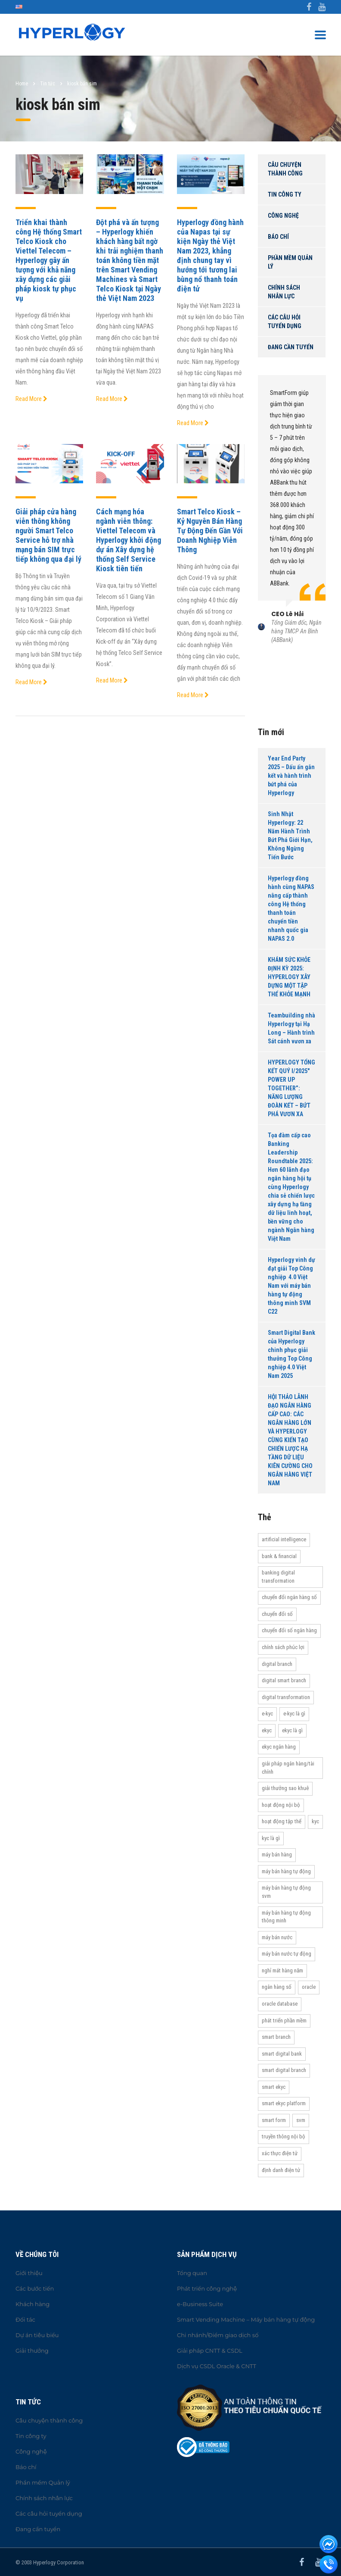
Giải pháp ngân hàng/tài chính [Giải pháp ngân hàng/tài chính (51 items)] (288, 1767)
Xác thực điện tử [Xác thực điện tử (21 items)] (280, 2153)
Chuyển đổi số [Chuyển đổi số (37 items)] (277, 1614)
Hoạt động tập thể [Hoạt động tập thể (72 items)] (281, 1821)
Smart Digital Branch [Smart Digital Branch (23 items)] (284, 2070)
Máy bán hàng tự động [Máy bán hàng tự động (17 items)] (286, 1871)
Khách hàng (33, 2304)
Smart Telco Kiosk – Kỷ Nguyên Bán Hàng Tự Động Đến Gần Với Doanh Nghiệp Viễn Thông (210, 530)
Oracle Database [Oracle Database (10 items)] (280, 2003)
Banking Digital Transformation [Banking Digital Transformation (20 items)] (278, 1576)
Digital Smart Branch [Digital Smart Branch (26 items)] (284, 1680)
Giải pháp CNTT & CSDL (209, 2350)
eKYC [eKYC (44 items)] (267, 1730)
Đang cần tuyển (290, 347)
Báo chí (278, 236)
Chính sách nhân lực (284, 292)
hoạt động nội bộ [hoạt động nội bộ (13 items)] (281, 1805)
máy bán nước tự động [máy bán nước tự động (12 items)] (286, 1953)
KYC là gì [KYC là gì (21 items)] (271, 1838)
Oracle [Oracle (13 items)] (309, 1987)
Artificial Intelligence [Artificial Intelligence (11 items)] (284, 1539)
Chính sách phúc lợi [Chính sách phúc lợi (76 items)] (283, 1647)
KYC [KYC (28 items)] (315, 1821)
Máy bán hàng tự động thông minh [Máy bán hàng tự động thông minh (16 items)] (286, 1916)
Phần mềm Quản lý (290, 262)
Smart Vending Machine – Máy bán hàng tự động (246, 2319)
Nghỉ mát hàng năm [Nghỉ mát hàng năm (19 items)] (282, 1970)
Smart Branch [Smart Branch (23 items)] (276, 2037)
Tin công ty (284, 194)
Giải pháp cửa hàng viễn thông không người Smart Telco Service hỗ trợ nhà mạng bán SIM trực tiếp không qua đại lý (48, 535)
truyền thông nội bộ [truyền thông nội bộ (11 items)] (283, 2136)
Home (22, 84)
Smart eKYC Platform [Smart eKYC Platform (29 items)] (284, 2103)
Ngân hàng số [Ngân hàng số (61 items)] (276, 1987)
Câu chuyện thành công (285, 169)
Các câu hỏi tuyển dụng (284, 321)
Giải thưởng (32, 2350)
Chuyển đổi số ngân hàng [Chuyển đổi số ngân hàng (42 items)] (289, 1630)
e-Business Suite (200, 2304)
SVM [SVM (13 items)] (300, 2120)
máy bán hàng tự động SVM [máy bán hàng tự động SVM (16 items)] (286, 1891)
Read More (31, 398)
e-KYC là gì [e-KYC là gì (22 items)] (294, 1713)
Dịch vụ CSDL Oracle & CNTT (216, 2366)
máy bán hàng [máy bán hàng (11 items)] (277, 1854)
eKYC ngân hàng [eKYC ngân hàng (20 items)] (279, 1746)
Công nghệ (283, 215)
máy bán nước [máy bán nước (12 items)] (277, 1937)
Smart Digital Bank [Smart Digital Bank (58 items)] (282, 2053)
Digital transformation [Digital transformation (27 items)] (286, 1697)
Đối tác (25, 2319)
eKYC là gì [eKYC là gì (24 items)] (292, 1730)
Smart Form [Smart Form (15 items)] (274, 2120)
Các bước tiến (35, 2288)
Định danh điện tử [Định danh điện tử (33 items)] (281, 2170)
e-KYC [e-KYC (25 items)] (267, 1713)
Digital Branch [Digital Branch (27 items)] (277, 1664)
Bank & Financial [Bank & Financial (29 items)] (279, 1556)
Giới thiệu (29, 2272)
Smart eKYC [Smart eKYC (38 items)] (273, 2087)
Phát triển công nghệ (207, 2288)
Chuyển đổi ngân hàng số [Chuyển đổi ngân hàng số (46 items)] (289, 1597)
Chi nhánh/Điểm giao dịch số (217, 2335)
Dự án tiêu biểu (37, 2335)
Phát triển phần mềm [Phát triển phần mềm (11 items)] (284, 2020)
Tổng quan (192, 2272)
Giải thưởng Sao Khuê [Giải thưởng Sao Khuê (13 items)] (285, 1788)
